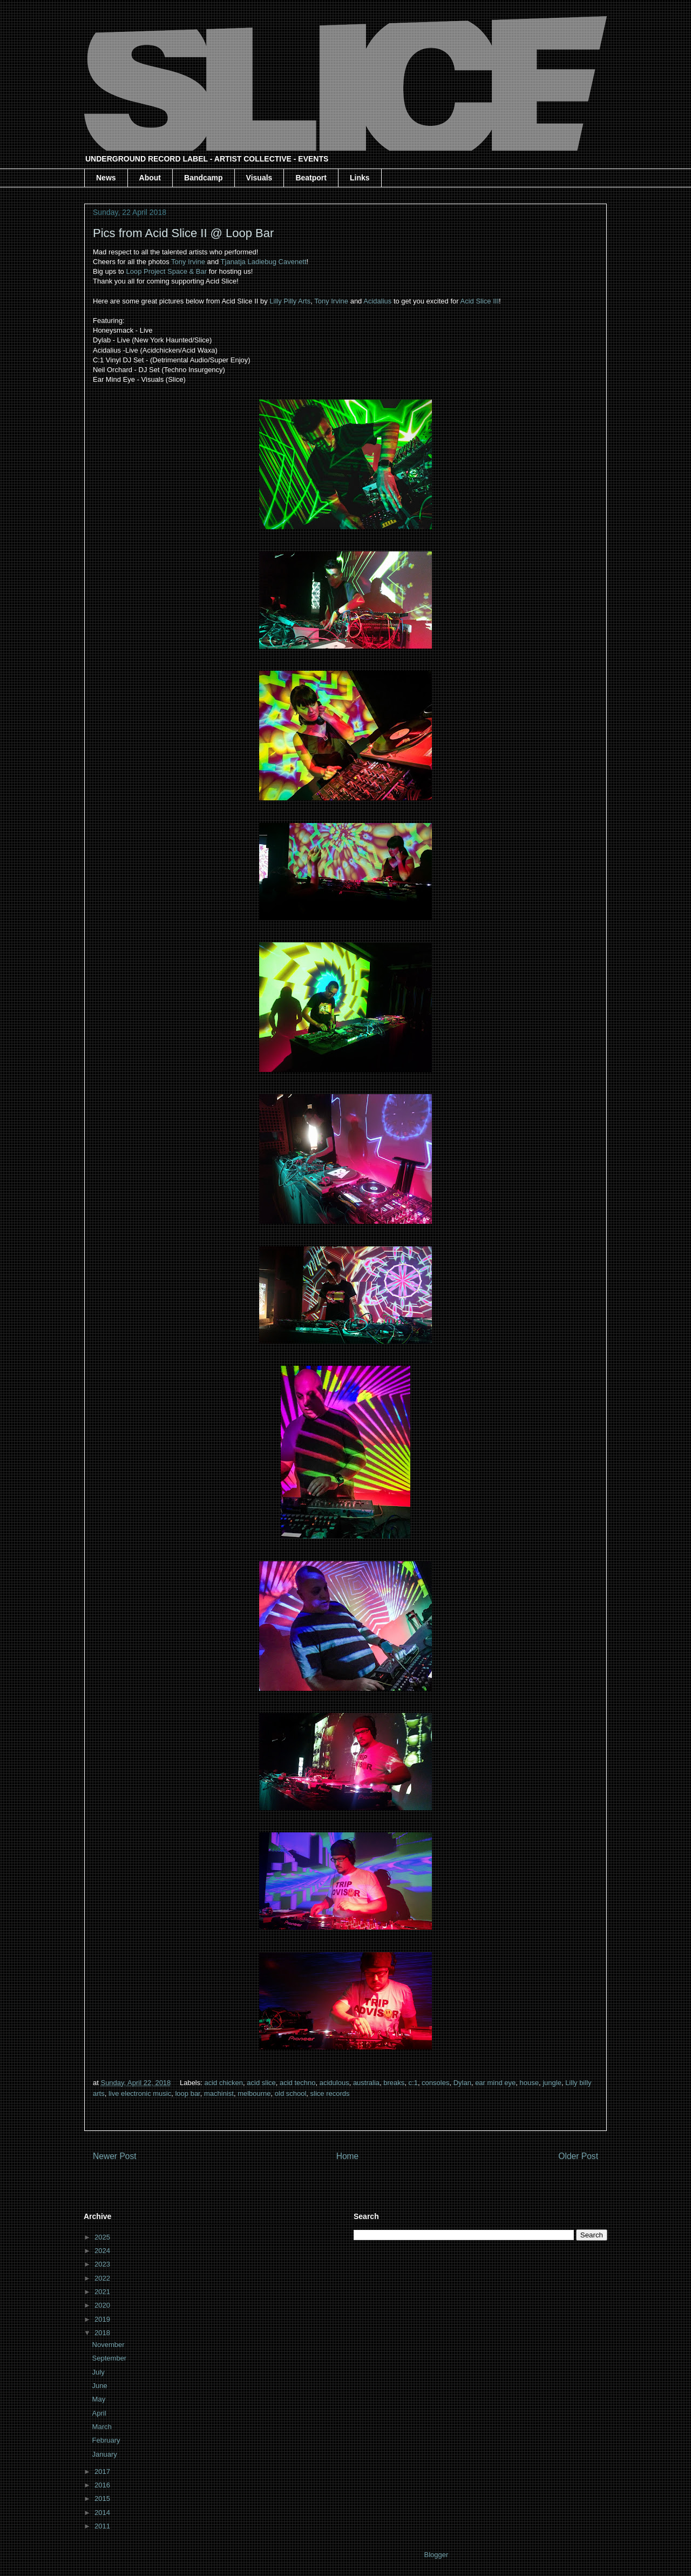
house (529, 2083)
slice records (330, 2093)
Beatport (311, 177)
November (109, 2345)
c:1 (413, 2083)
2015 (103, 2498)
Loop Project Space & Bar (166, 271)
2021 (103, 2292)
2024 (103, 2251)
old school (291, 2093)
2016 (103, 2485)
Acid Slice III (479, 301)
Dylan (462, 2083)
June (101, 2386)
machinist (219, 2093)
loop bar (187, 2093)
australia (366, 2083)
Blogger (436, 2555)
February (107, 2440)
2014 (103, 2512)
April (100, 2413)
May (99, 2399)
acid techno (298, 2083)
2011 (103, 2526)
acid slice (261, 2083)
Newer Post (115, 2156)
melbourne (254, 2093)
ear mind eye (495, 2083)
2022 (103, 2278)
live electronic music (140, 2093)
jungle (552, 2083)
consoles (435, 2083)
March (103, 2427)
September (110, 2358)
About (150, 177)
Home (347, 2156)
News (106, 177)
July (99, 2372)
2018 (103, 2333)
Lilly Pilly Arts (289, 301)
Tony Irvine (188, 262)
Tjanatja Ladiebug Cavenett (264, 262)
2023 (103, 2264)
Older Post (578, 2156)
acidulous (334, 2083)
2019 (103, 2319)
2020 (103, 2305)
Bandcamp (203, 177)
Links (360, 177)
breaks (393, 2083)
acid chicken (224, 2083)
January (105, 2454)
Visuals (259, 177)
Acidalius (377, 301)
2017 (103, 2471)
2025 (103, 2237)
